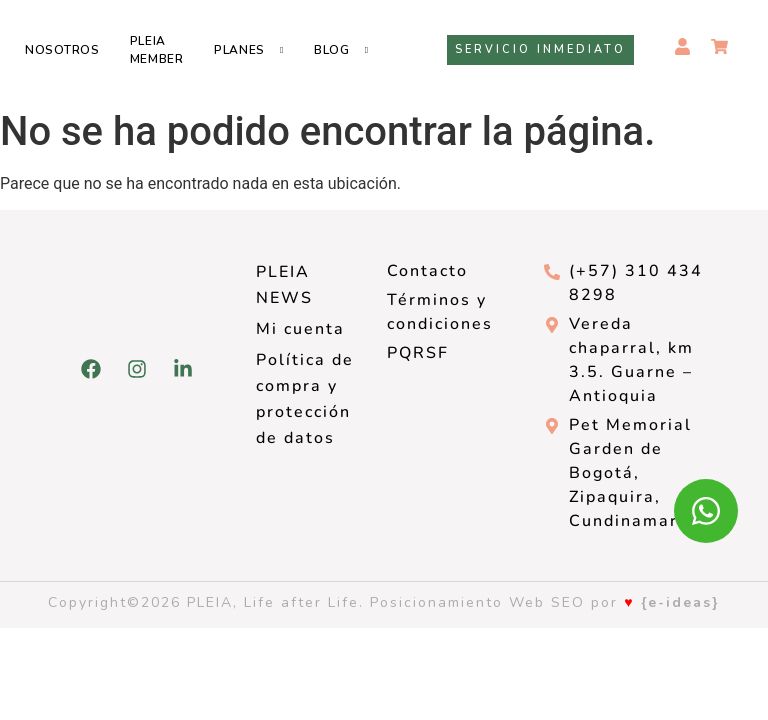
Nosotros (62, 50)
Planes (239, 50)
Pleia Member (157, 50)
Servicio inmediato (540, 49)
